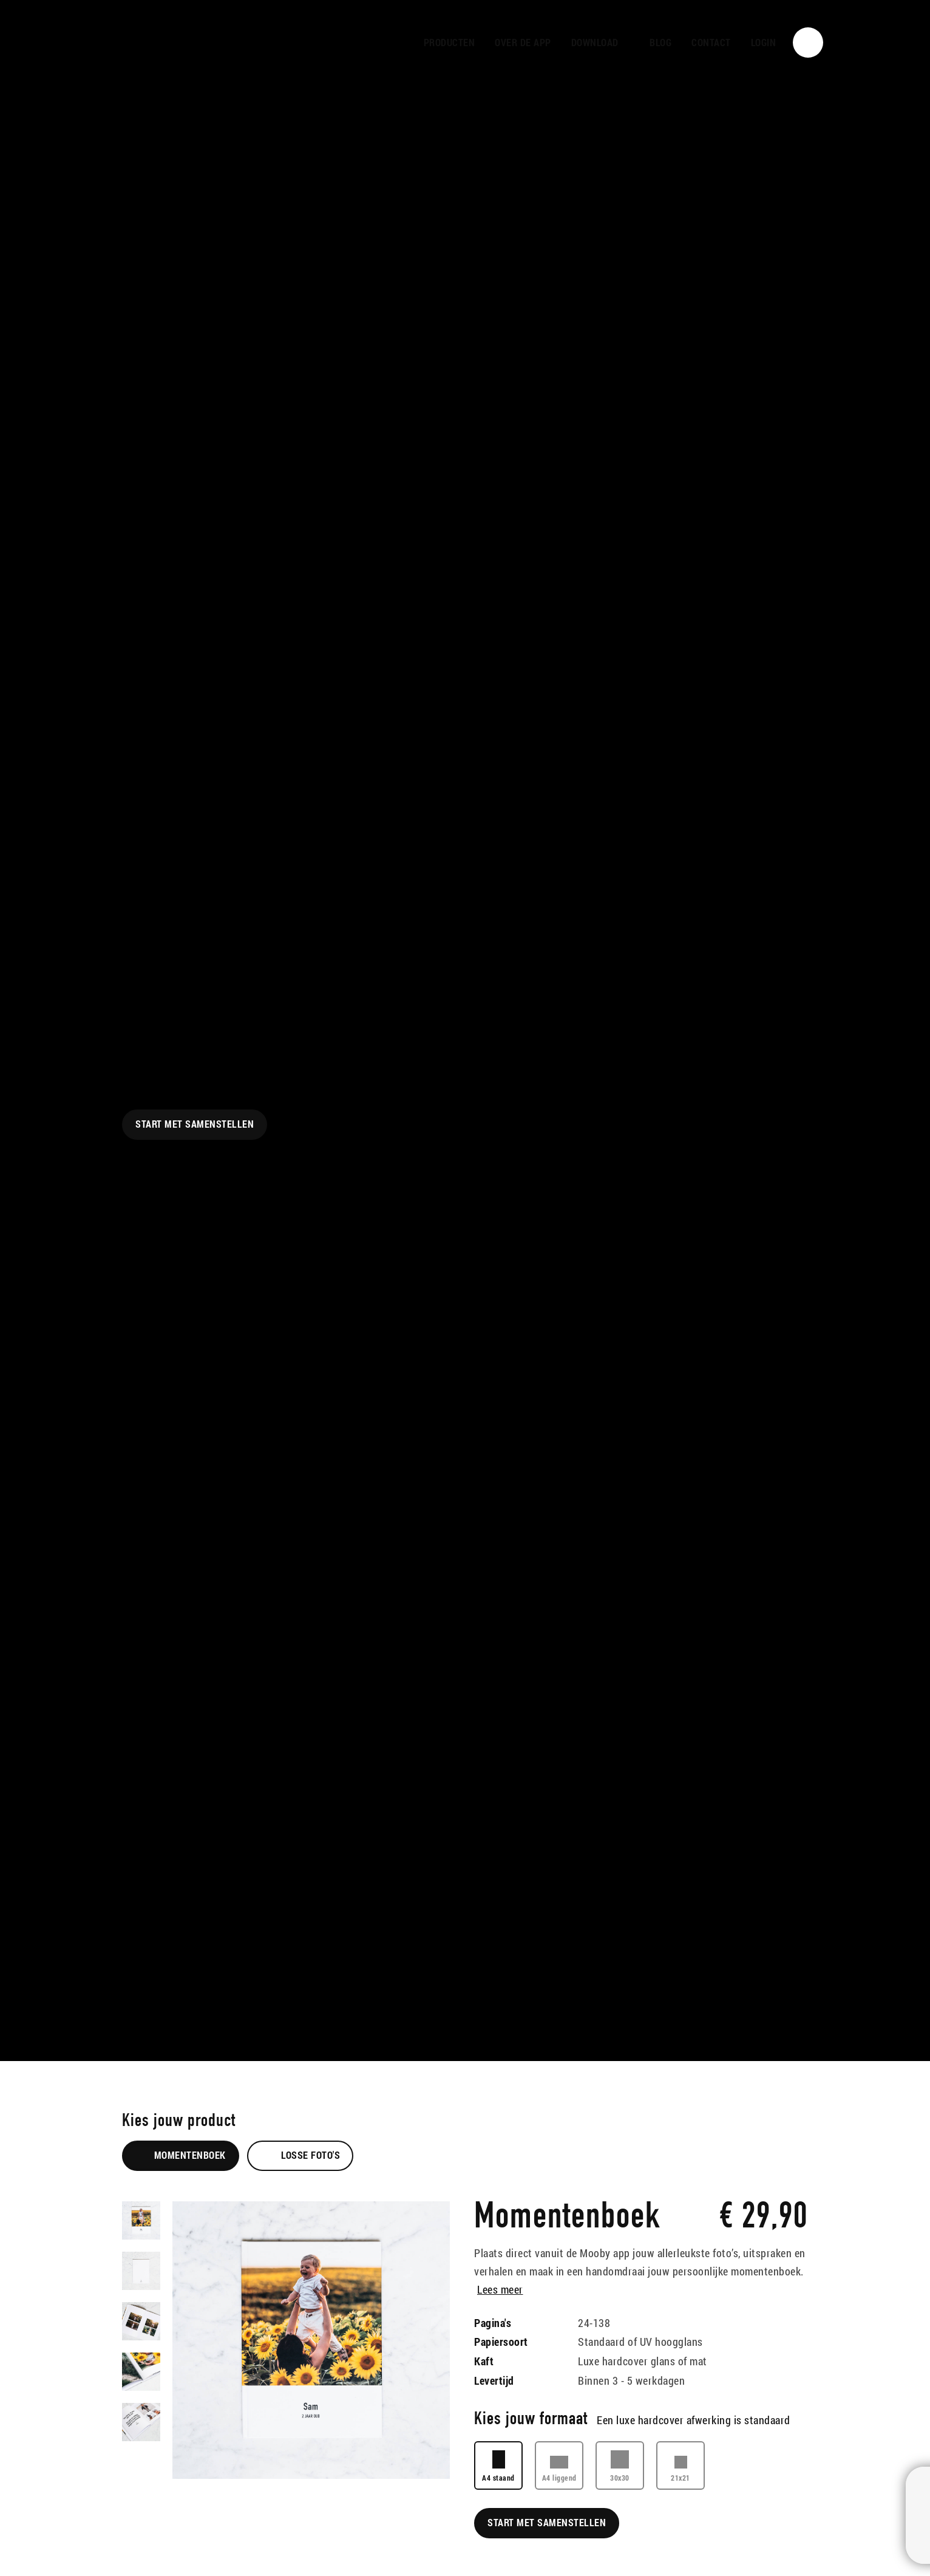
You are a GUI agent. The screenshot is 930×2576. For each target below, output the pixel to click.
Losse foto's (300, 2154)
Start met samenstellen (194, 1123)
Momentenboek (180, 2155)
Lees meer (500, 2289)
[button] (600, 43)
